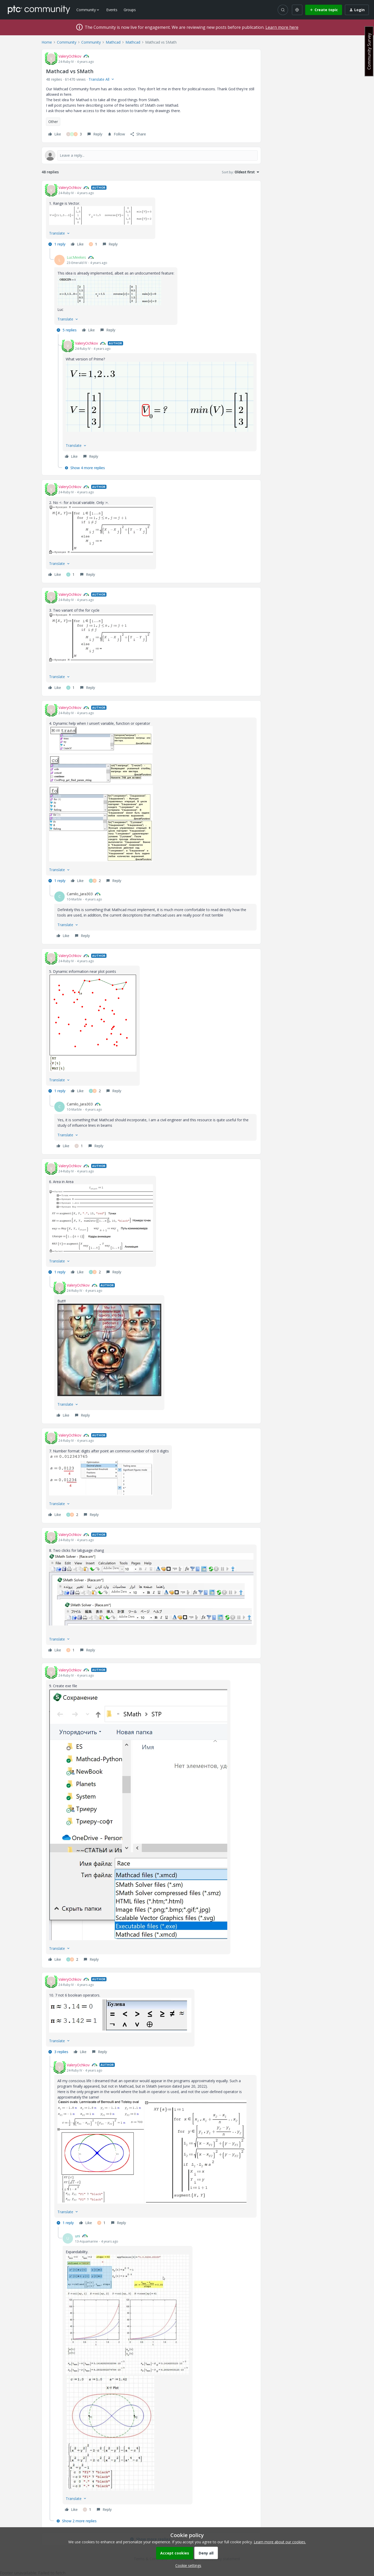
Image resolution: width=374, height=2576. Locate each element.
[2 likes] (95, 881)
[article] (151, 216)
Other (53, 121)
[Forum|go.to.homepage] (39, 9)
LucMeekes (76, 257)
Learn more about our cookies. (280, 2541)
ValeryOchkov (69, 56)
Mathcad (113, 42)
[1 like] (93, 244)
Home (47, 42)
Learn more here (281, 27)
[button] (323, 10)
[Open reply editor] (151, 155)
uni (77, 2235)
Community (66, 42)
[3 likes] (74, 134)
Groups (130, 9)
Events (111, 9)
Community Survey (369, 51)
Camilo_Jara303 (80, 893)
